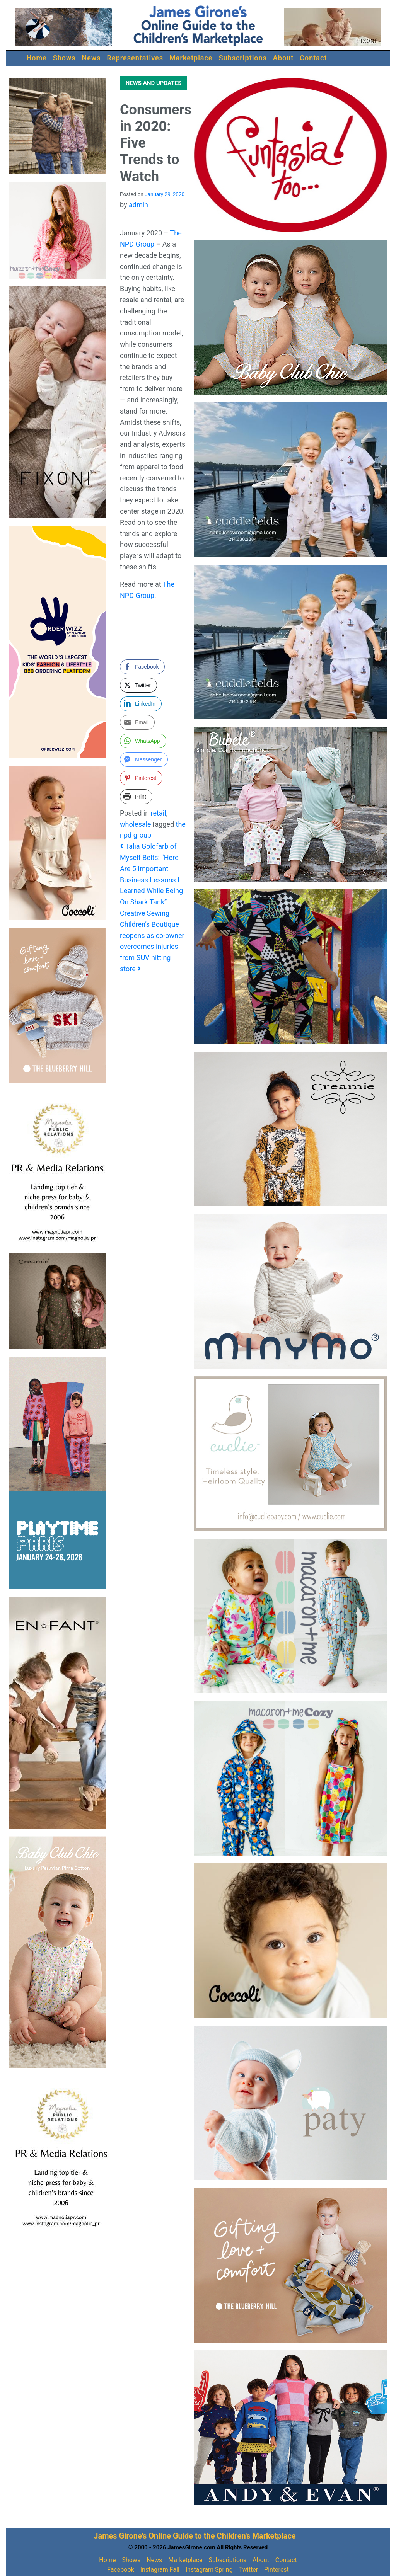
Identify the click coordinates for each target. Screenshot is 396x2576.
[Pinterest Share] (141, 778)
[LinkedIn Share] (141, 703)
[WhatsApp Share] (143, 741)
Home (37, 58)
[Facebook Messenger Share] (144, 759)
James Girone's (120, 2535)
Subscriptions (243, 58)
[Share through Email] (137, 722)
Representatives (135, 58)
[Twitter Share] (138, 685)
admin (138, 205)
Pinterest (276, 2569)
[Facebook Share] (142, 666)
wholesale (135, 824)
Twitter (248, 2569)
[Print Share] (136, 796)
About (283, 58)
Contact (313, 58)
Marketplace (191, 58)
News (91, 58)
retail (158, 813)
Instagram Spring (209, 2569)
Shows (64, 58)
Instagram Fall (159, 2569)
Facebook (120, 2569)
